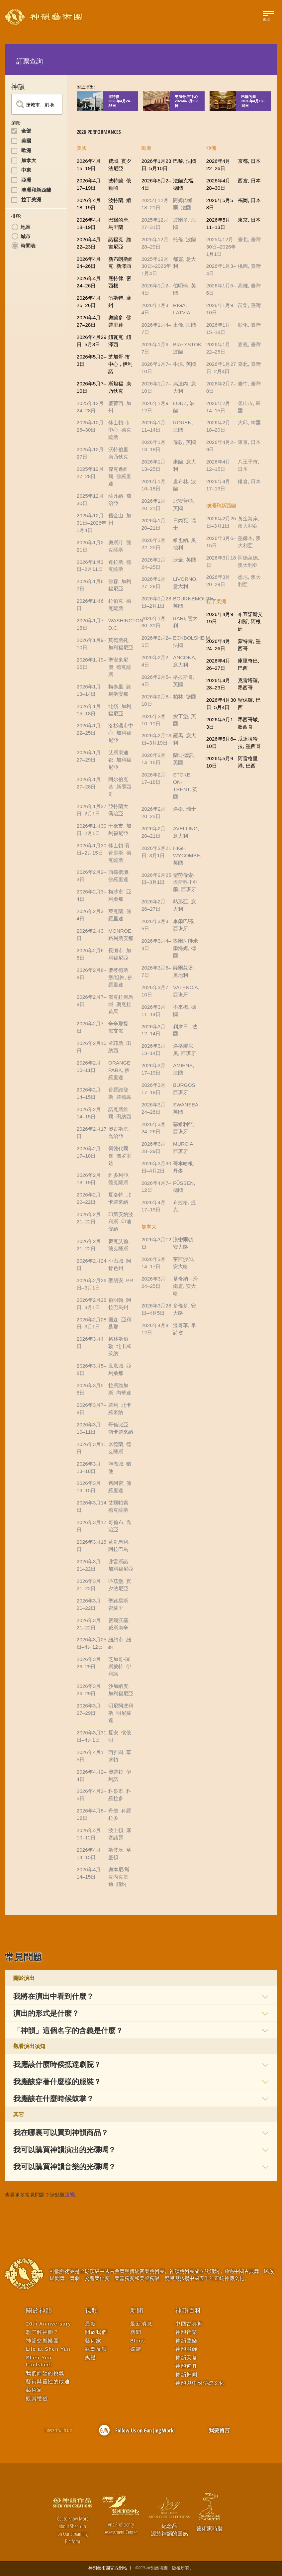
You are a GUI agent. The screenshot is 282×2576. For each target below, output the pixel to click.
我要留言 (219, 2430)
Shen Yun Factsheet (39, 2361)
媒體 (90, 2357)
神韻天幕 (186, 2357)
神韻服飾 (186, 2349)
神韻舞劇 (186, 2374)
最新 (90, 2323)
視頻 (91, 2310)
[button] (141, 1996)
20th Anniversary (48, 2323)
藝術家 (34, 2390)
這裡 (70, 2195)
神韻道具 (186, 2366)
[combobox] (37, 104)
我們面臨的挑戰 (45, 2373)
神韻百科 (188, 2310)
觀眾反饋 (96, 2349)
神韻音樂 (186, 2332)
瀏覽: (16, 123)
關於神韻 (39, 2310)
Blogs (137, 2340)
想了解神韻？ (42, 2332)
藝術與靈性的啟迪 (48, 2381)
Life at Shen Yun (48, 2349)
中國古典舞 (189, 2323)
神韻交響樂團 (42, 2340)
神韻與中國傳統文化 (200, 2383)
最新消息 (141, 2323)
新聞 (136, 2310)
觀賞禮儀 (37, 2398)
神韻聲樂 (186, 2340)
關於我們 (96, 2332)
